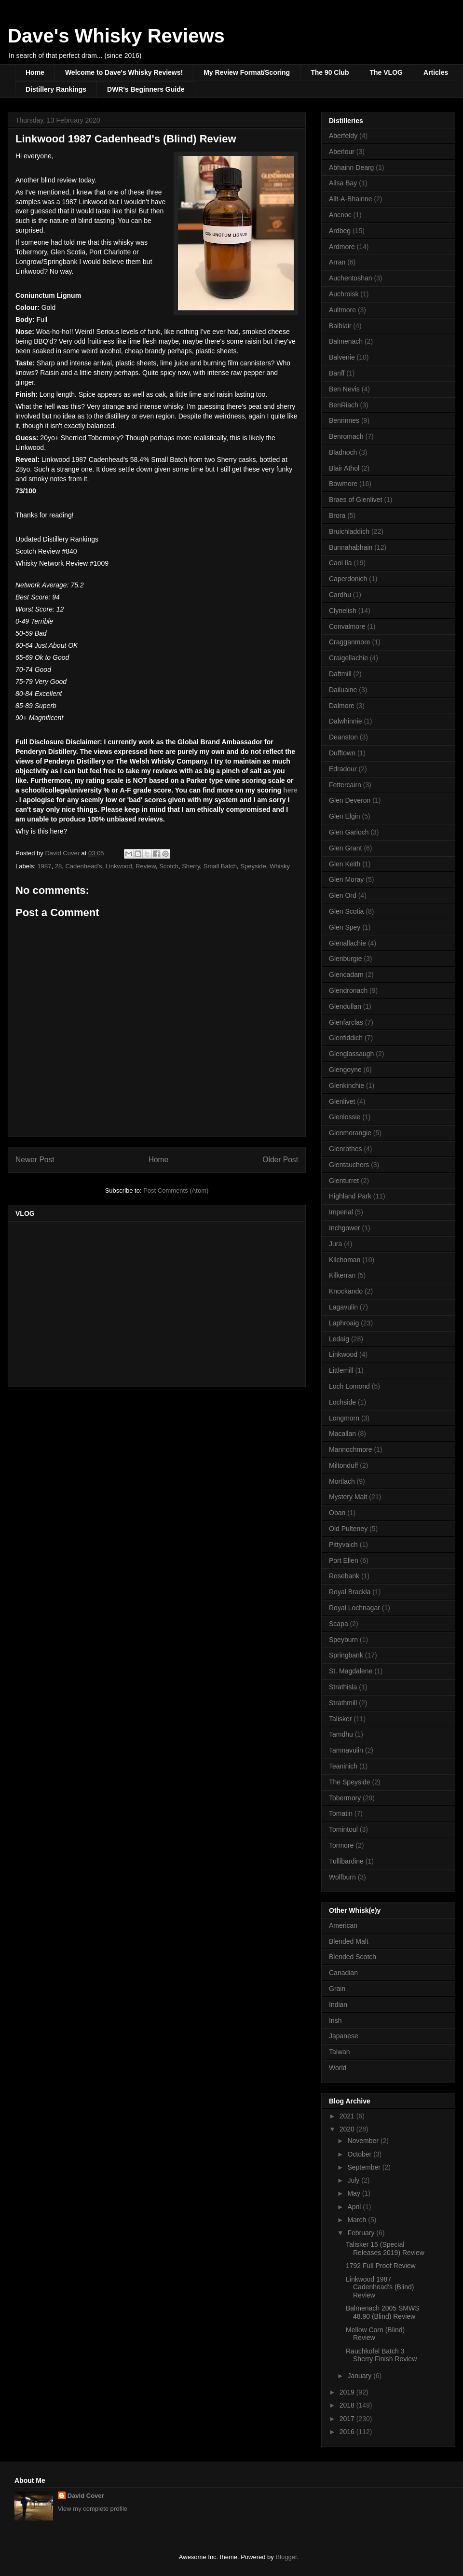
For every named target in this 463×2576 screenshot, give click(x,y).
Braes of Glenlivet (355, 499)
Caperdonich (348, 579)
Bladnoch (343, 452)
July (354, 2180)
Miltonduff (343, 1465)
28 (58, 866)
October (360, 2154)
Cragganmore (349, 642)
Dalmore (341, 706)
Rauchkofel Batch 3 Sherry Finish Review (381, 2355)
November (363, 2140)
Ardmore (342, 247)
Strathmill (343, 1703)
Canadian (343, 1973)
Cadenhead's (83, 866)
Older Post (280, 1160)
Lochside (342, 1402)
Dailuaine (343, 690)
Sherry (191, 866)
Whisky (280, 866)
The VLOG (385, 72)
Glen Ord (342, 895)
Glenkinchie (346, 1085)
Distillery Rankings (56, 89)
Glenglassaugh (351, 1054)
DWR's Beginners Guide (145, 89)
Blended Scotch (352, 1957)
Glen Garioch (348, 832)
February (361, 2233)
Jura (335, 1244)
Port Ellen (343, 1560)
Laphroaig (344, 1323)
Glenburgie (345, 958)
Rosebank (344, 1576)
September (364, 2167)
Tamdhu (341, 1734)
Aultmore (342, 310)
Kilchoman (344, 1260)
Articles (435, 72)
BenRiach (343, 405)
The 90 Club (330, 72)
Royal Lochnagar (354, 1608)
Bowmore (343, 483)
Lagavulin (343, 1307)
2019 (348, 2392)
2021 (348, 2116)
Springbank (346, 1655)
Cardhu (340, 595)
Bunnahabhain (350, 547)
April (355, 2207)
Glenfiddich (346, 1038)
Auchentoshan (350, 278)
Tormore (341, 1845)
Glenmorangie (350, 1133)
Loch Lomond (349, 1386)
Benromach (346, 436)
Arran (337, 262)
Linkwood (119, 866)
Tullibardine (346, 1861)
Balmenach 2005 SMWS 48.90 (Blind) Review (383, 2312)
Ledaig (339, 1339)
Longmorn (344, 1418)
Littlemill (341, 1370)
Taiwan (339, 2052)
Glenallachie (347, 943)
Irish (335, 2020)
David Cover (86, 2495)
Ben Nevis (344, 389)
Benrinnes (344, 420)
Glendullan (345, 1006)
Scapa (338, 1624)
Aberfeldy (343, 135)
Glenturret (344, 1180)
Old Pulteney (348, 1528)
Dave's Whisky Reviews (116, 35)
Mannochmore (350, 1449)
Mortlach (342, 1481)
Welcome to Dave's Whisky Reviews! (124, 72)
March (357, 2220)
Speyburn (343, 1639)
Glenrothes (345, 1149)
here (290, 790)
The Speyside (349, 1782)
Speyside (253, 866)
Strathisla (343, 1687)
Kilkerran (342, 1275)
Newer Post (34, 1160)
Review (146, 866)
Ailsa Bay (343, 183)
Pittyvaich (343, 1544)
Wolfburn (342, 1877)
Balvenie (342, 357)
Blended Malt (348, 1941)
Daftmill (340, 674)
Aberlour (341, 151)
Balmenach (346, 341)
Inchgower (344, 1228)
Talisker (340, 1719)
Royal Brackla (349, 1592)
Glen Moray (346, 879)
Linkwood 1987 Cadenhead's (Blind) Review (380, 2287)
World (337, 2068)
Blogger (286, 2557)
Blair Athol (344, 468)
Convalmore (347, 626)
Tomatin (341, 1813)
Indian (338, 2004)
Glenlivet (342, 1101)
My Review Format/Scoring (247, 72)
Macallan (342, 1433)
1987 (45, 866)
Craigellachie (348, 658)
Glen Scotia (346, 911)
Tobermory (345, 1798)
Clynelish (342, 610)
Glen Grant (345, 848)
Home (35, 72)
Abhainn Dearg (351, 167)
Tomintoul (343, 1829)
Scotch (168, 866)
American (343, 1925)
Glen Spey (344, 927)
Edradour (343, 769)
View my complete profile (92, 2508)
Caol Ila (340, 563)
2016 (348, 2432)
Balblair (340, 326)
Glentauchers (349, 1165)
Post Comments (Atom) (175, 1190)
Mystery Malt (348, 1497)
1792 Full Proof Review (381, 2266)
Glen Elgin (344, 816)
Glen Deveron (349, 800)
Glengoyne (345, 1069)
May (354, 2193)
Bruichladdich (349, 531)
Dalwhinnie (345, 721)
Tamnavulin (346, 1750)
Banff (336, 373)
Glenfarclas (346, 1022)
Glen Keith (344, 864)
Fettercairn (345, 785)
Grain (337, 1988)
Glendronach (348, 990)
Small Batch (220, 866)
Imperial (341, 1212)
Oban (337, 1513)
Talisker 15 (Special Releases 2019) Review (385, 2248)
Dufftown (342, 753)
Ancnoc (340, 215)
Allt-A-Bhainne (350, 199)
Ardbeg (340, 231)
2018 (348, 2405)
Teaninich (343, 1766)
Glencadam (346, 974)
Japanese (343, 2036)
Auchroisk (343, 294)
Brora (337, 515)
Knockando (346, 1291)
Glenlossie (344, 1117)
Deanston (343, 737)
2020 (348, 2129)
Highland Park (350, 1196)
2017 (348, 2419)
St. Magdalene (350, 1671)
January (360, 2376)
